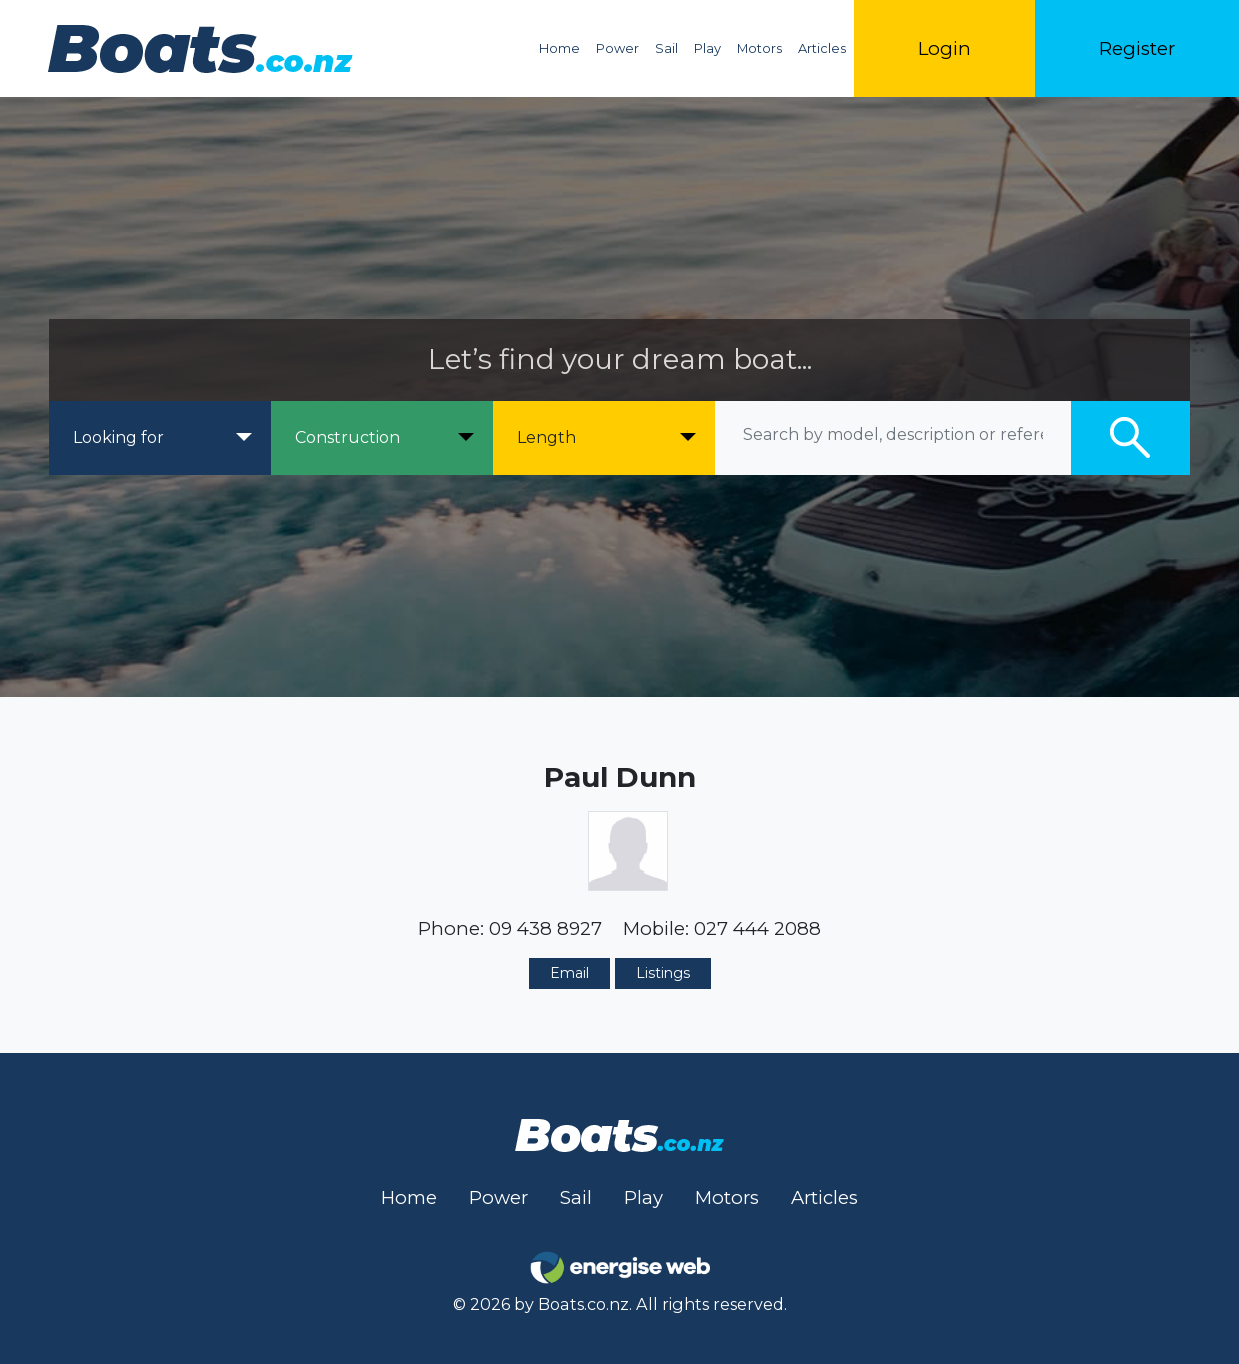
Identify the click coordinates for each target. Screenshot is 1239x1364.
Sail (666, 48)
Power (617, 48)
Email (569, 973)
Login (944, 48)
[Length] (604, 438)
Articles (822, 48)
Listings (663, 973)
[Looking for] (160, 438)
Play (707, 48)
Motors (759, 48)
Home (559, 48)
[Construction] (382, 438)
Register (1137, 48)
